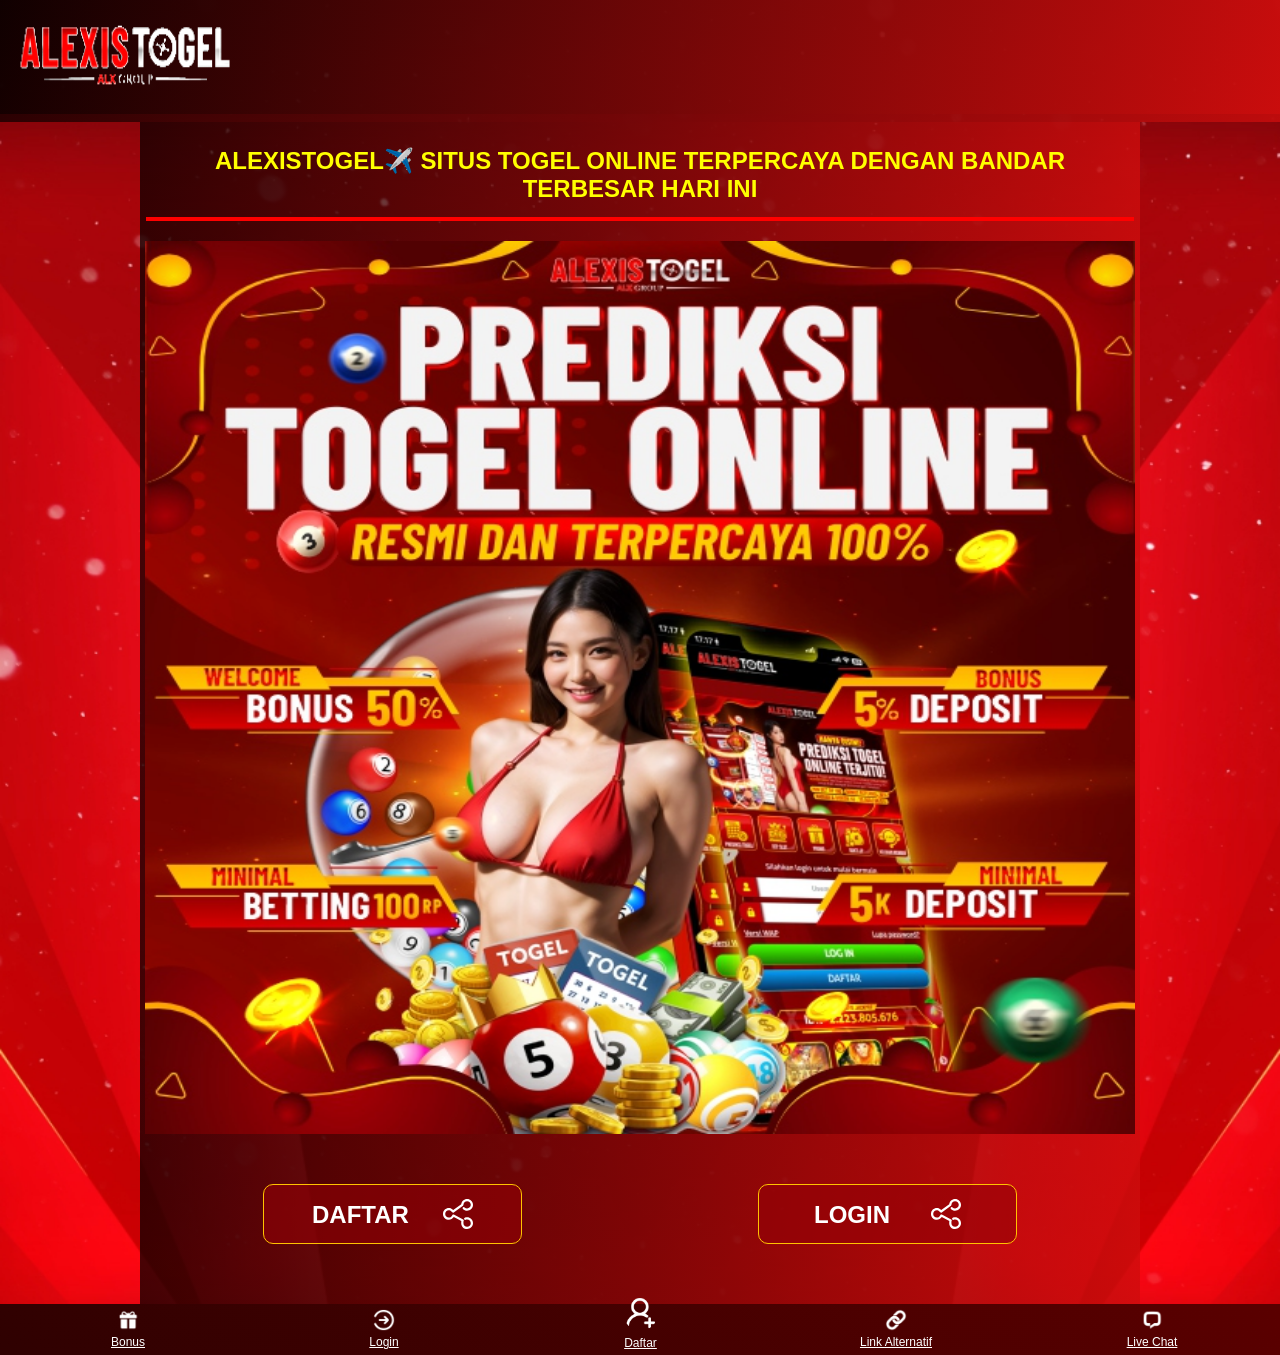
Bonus (128, 1329)
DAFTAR (392, 1214)
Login (383, 1329)
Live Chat (1152, 1329)
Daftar (640, 1329)
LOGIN (887, 1214)
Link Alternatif (896, 1329)
